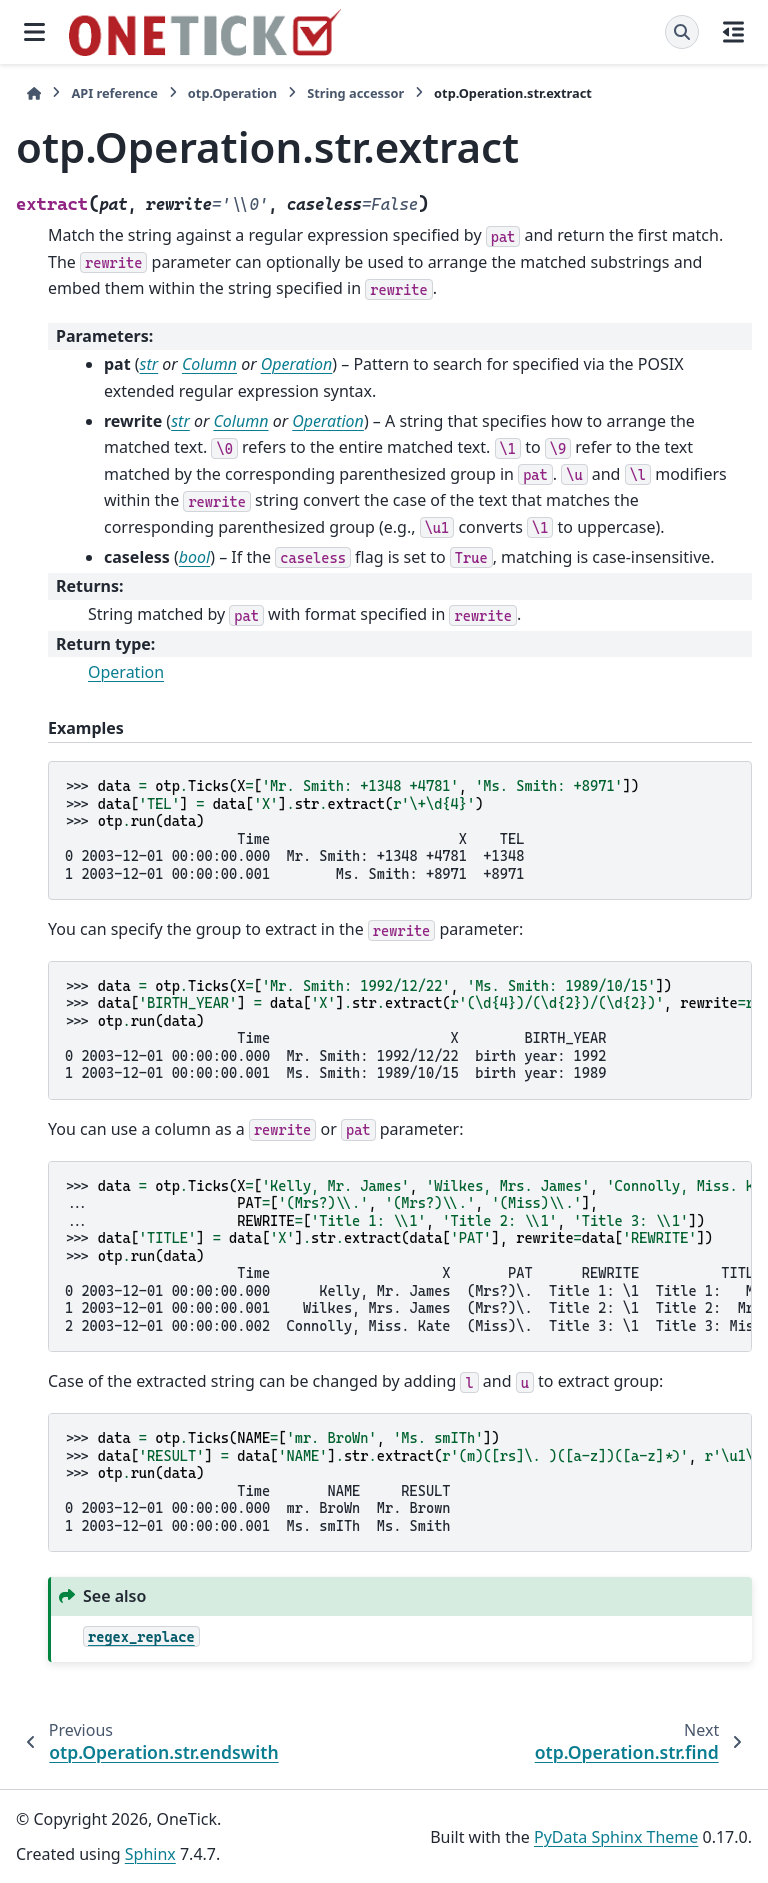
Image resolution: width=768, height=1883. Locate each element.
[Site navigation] (34, 32)
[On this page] (733, 32)
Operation (126, 672)
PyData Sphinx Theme (616, 1837)
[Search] (682, 32)
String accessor (355, 93)
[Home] (34, 93)
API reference (114, 93)
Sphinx (150, 1854)
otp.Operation (232, 93)
